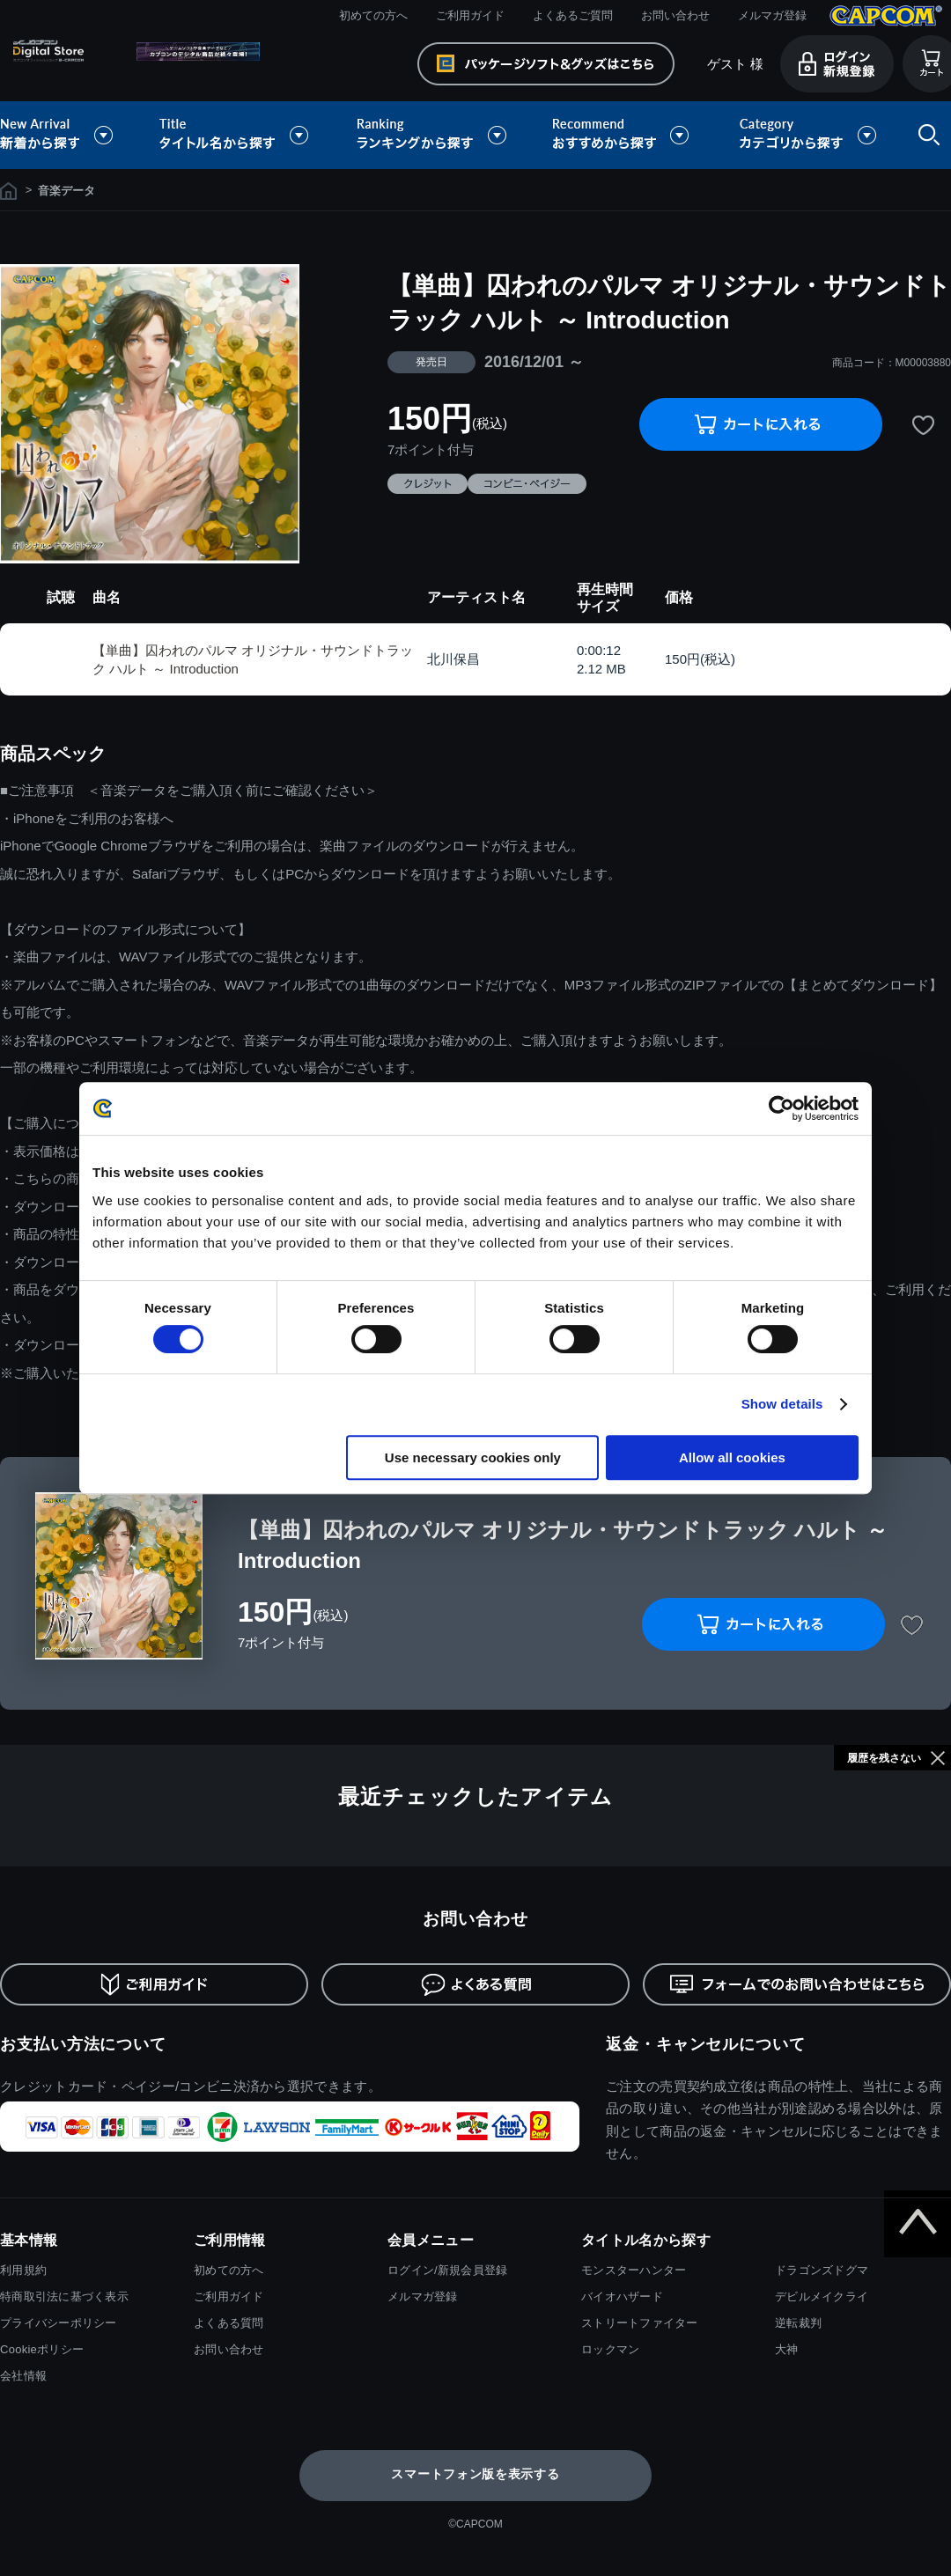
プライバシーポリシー (58, 2322)
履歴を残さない (884, 1758)
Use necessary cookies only (473, 1457)
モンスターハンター (633, 2270)
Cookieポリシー (42, 2349)
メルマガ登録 (772, 15)
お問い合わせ (675, 15)
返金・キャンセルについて (706, 2044)
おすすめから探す (623, 135)
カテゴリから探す (807, 135)
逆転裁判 (798, 2322)
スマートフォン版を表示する (475, 2474)
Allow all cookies (732, 1457)
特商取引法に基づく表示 (64, 2296)
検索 (925, 135)
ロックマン (610, 2349)
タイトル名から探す (236, 135)
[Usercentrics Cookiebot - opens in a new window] (781, 1108)
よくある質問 (229, 2322)
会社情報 (23, 2375)
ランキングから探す (433, 135)
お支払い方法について (83, 2044)
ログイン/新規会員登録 (447, 2270)
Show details (782, 1403)
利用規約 (23, 2270)
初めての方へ (373, 15)
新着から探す (68, 135)
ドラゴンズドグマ (821, 2270)
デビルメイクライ (821, 2296)
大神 (787, 2349)
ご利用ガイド (470, 15)
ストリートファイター (639, 2322)
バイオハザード (622, 2296)
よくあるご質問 (573, 15)
